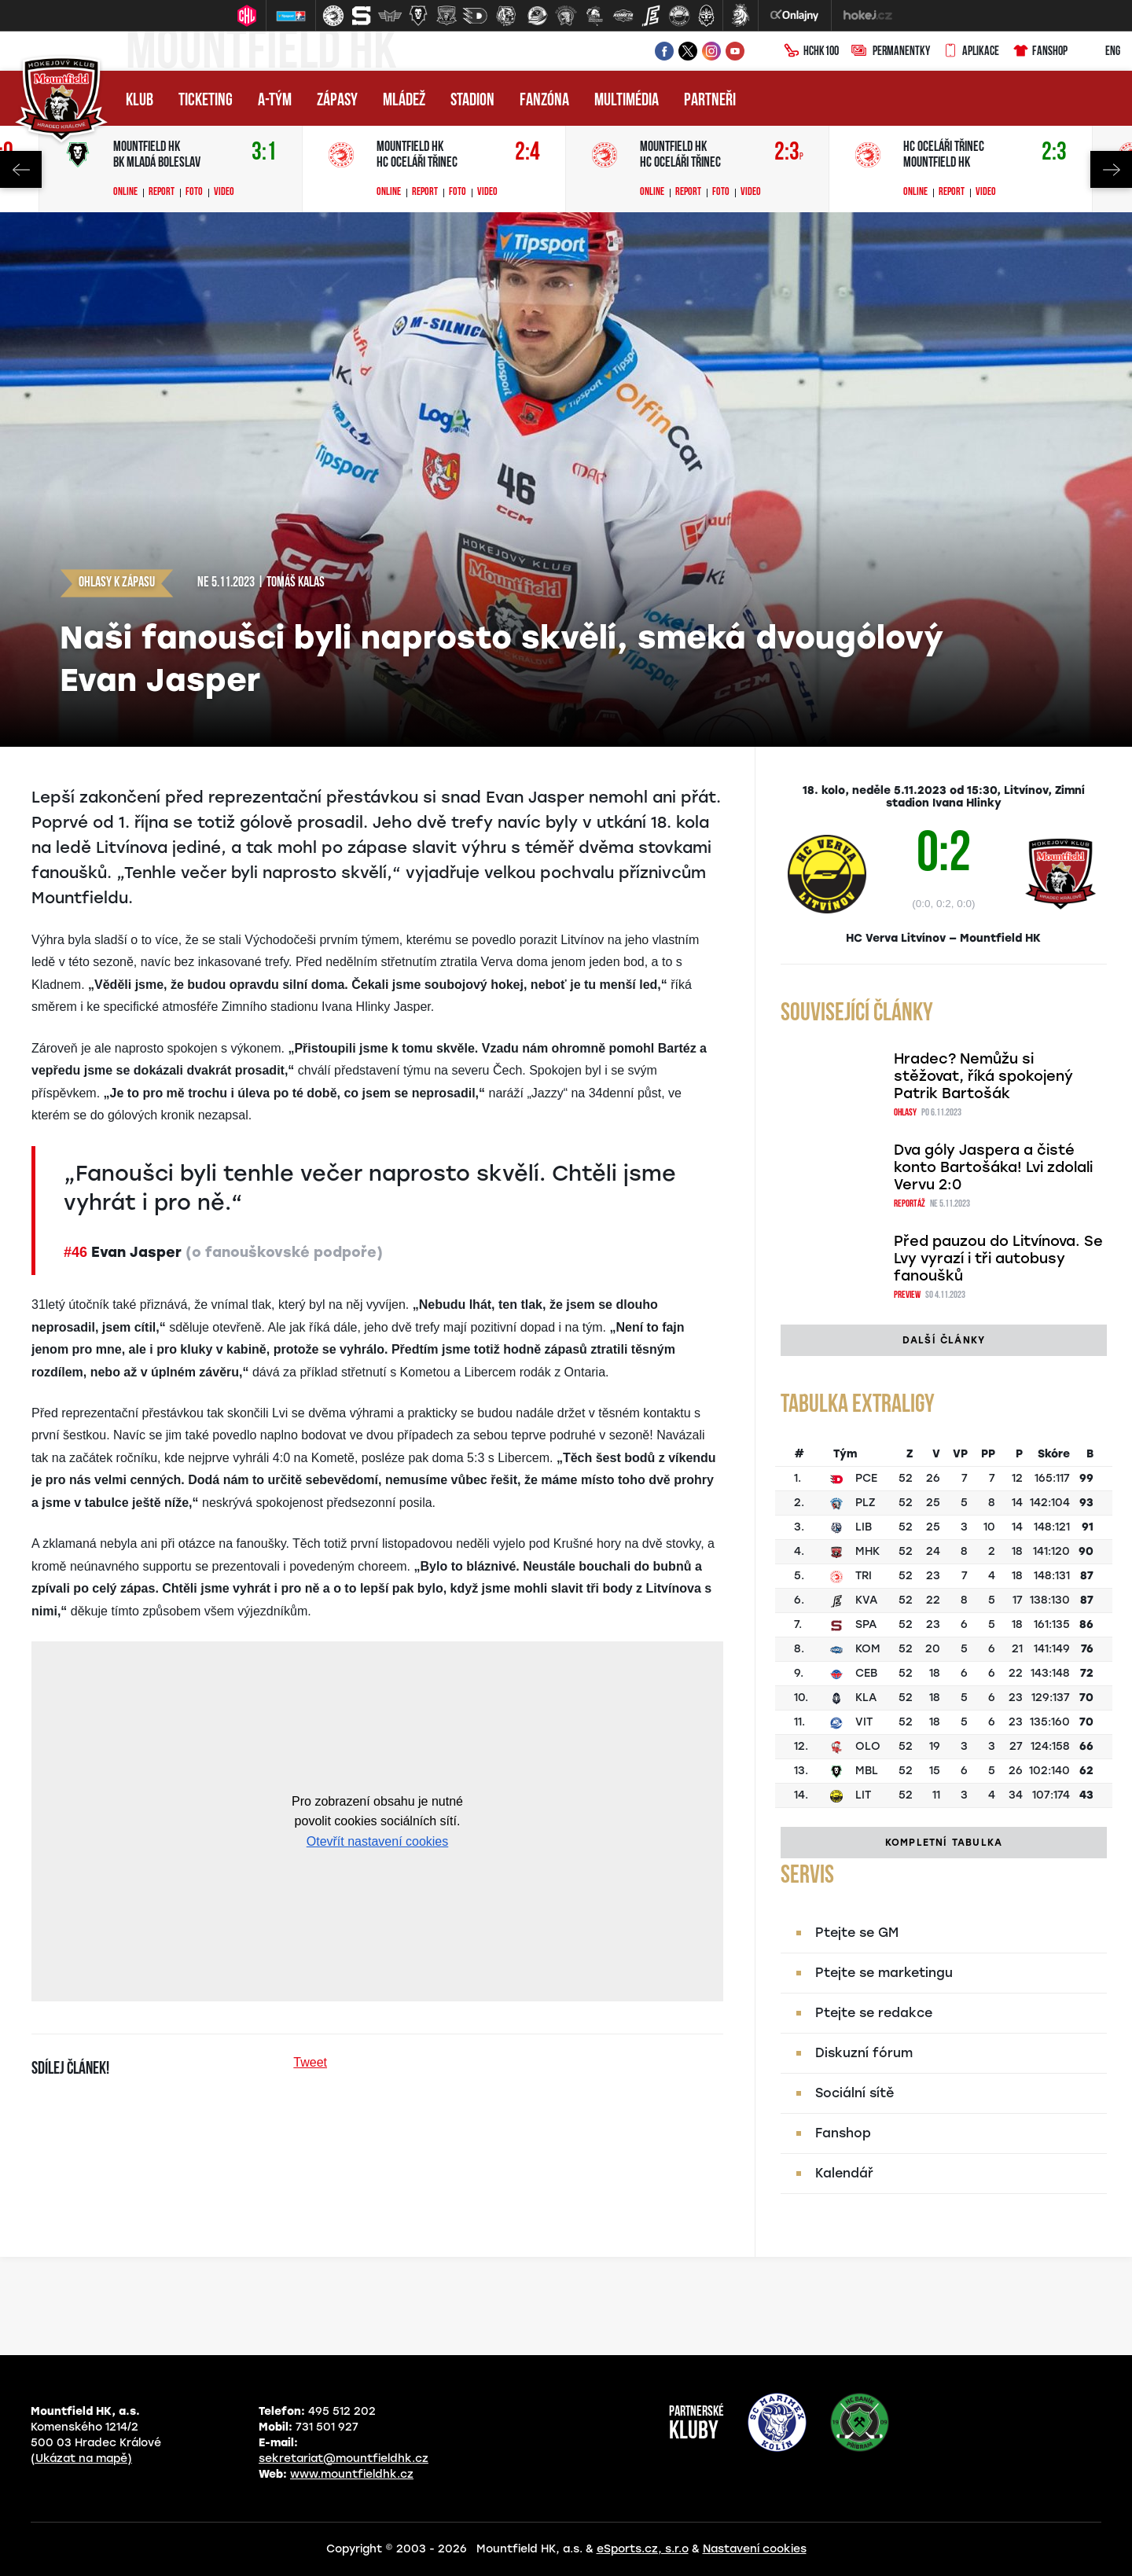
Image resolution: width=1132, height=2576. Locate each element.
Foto (194, 192)
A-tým (275, 101)
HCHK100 (811, 52)
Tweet (310, 2062)
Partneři (710, 101)
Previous (21, 169)
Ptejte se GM (857, 1932)
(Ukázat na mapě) (81, 2458)
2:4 (527, 153)
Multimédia (626, 101)
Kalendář (844, 2173)
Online (125, 192)
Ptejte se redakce (873, 2012)
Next (1111, 169)
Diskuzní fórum (864, 2052)
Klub (139, 101)
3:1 (264, 153)
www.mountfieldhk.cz (351, 2474)
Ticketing (205, 101)
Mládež (404, 101)
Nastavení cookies (755, 2549)
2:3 (788, 153)
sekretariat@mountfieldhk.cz (343, 2458)
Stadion (472, 101)
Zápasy (337, 101)
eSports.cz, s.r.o (643, 2549)
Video (224, 192)
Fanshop (1040, 52)
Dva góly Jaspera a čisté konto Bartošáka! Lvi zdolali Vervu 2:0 (993, 1167)
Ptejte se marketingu (884, 1972)
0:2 (943, 857)
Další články (943, 1340)
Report (162, 192)
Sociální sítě (854, 2092)
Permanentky (890, 52)
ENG (1100, 52)
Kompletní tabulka (943, 1842)
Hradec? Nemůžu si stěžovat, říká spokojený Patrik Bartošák (983, 1076)
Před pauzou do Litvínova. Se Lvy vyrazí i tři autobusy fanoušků (998, 1258)
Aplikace (971, 52)
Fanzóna (544, 101)
